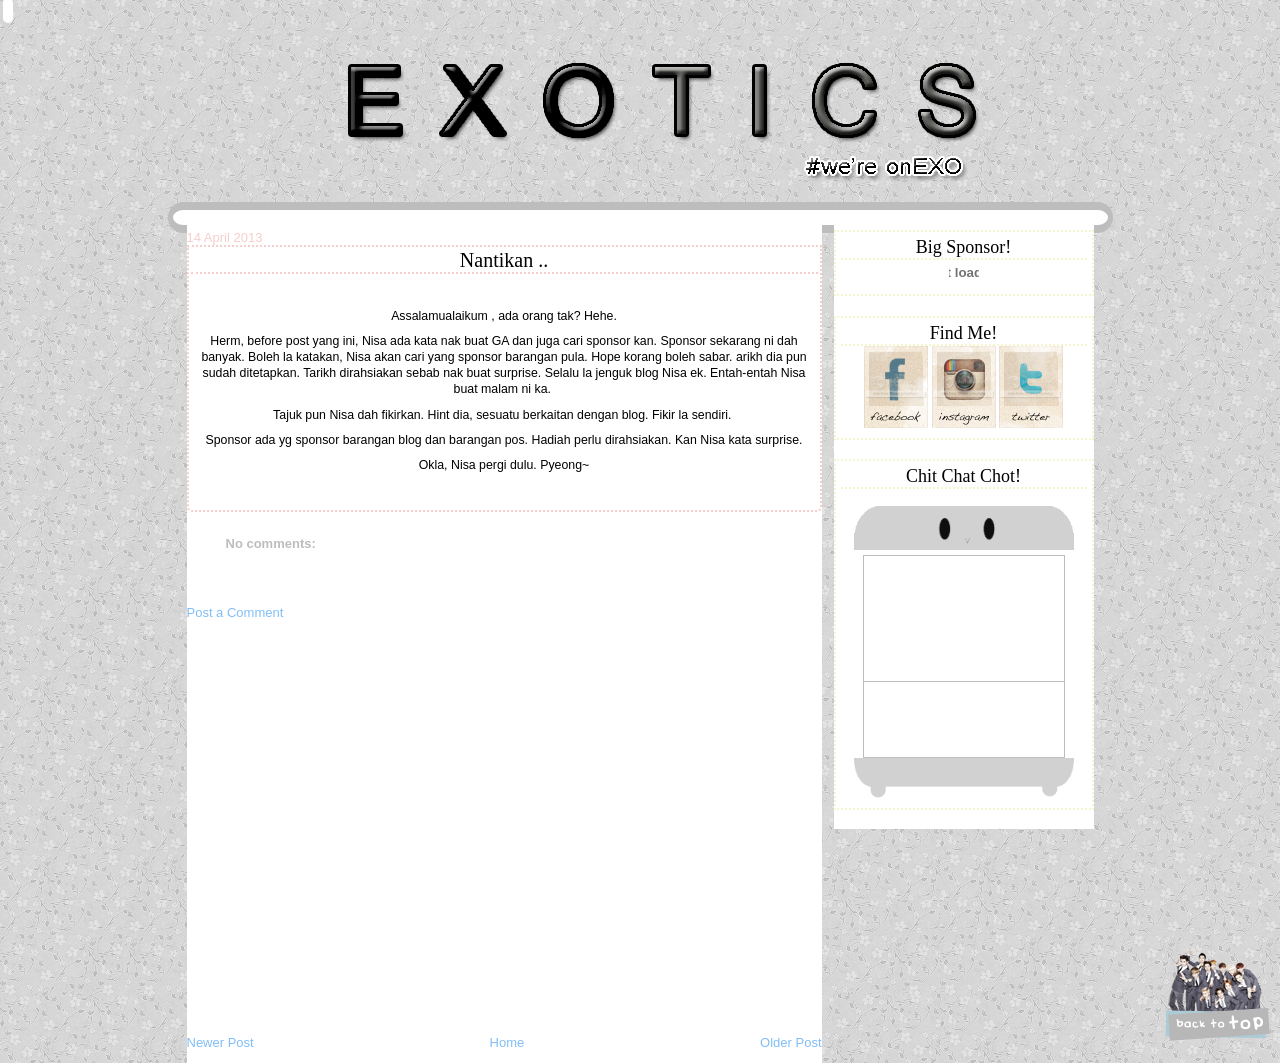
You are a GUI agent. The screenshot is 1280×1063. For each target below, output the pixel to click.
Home (507, 1042)
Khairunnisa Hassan (405, 54)
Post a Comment (235, 612)
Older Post (790, 1042)
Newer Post (220, 1042)
